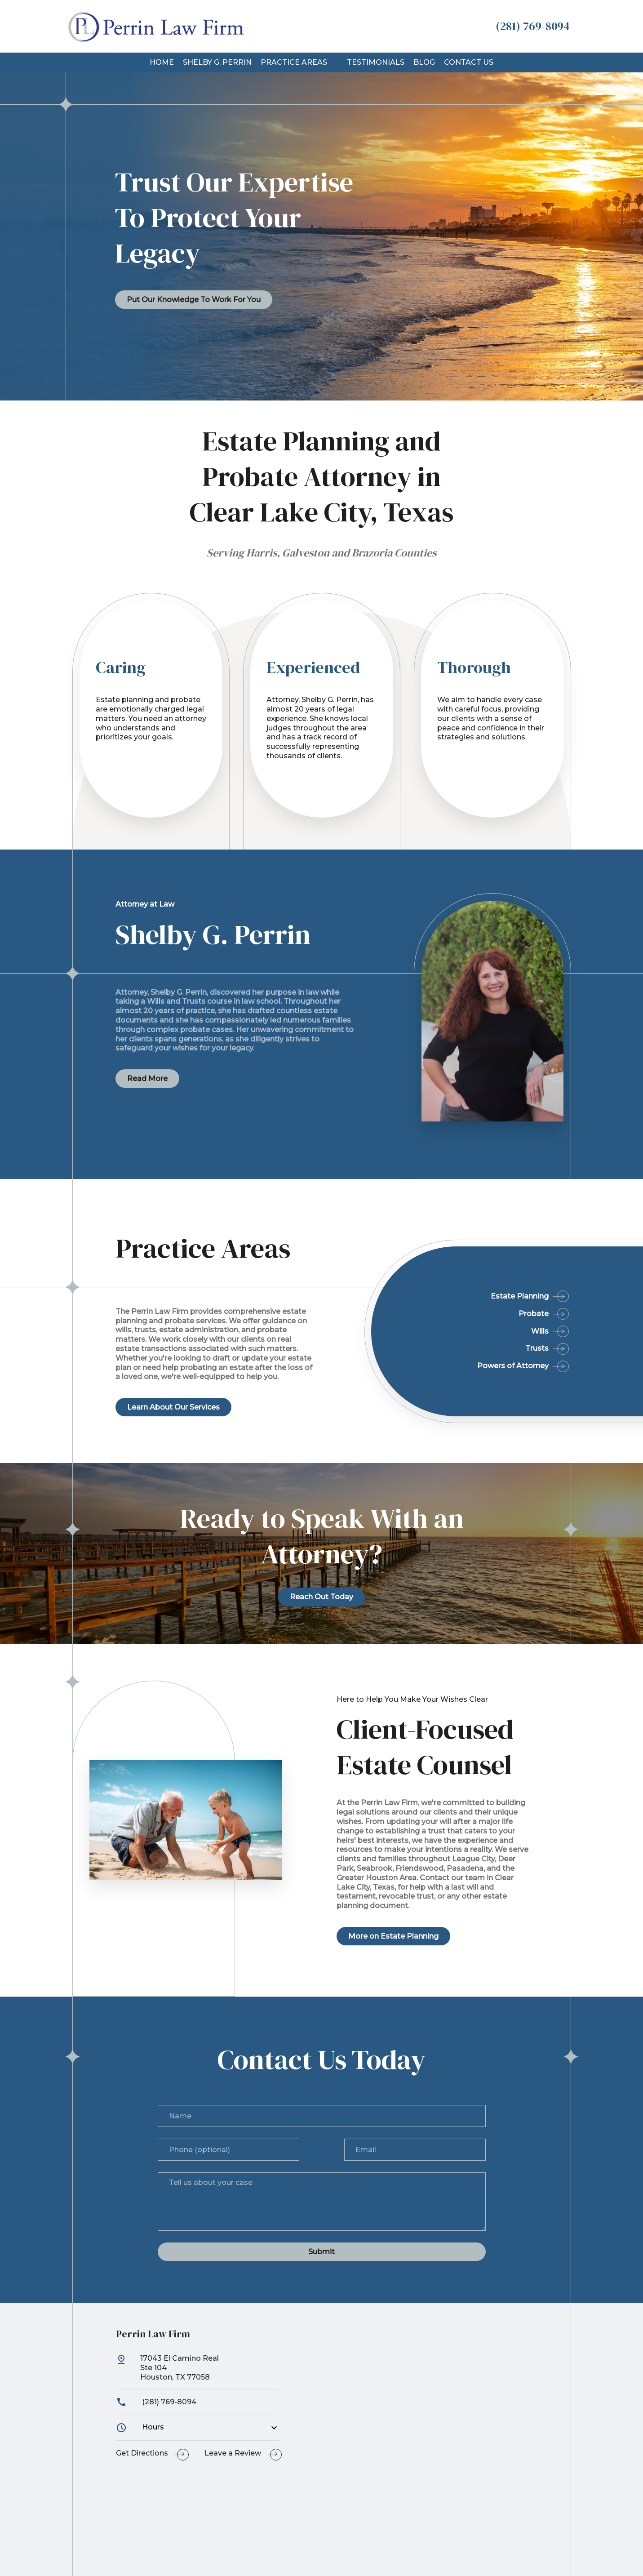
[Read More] (147, 1078)
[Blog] (424, 62)
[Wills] (471, 1327)
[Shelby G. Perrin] (217, 62)
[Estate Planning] (471, 1296)
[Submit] (322, 2251)
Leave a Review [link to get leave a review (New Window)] (232, 2453)
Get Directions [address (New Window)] (142, 2453)
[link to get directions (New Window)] (197, 2371)
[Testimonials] (375, 62)
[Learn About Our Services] (173, 1407)
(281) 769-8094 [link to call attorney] (156, 2402)
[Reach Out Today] (321, 1597)
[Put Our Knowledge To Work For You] (193, 299)
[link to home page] (155, 26)
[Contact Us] (468, 62)
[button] (332, 62)
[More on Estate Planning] (393, 1936)
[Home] (162, 62)
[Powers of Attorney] (471, 1362)
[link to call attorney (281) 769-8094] (533, 26)
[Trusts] (471, 1344)
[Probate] (471, 1310)
